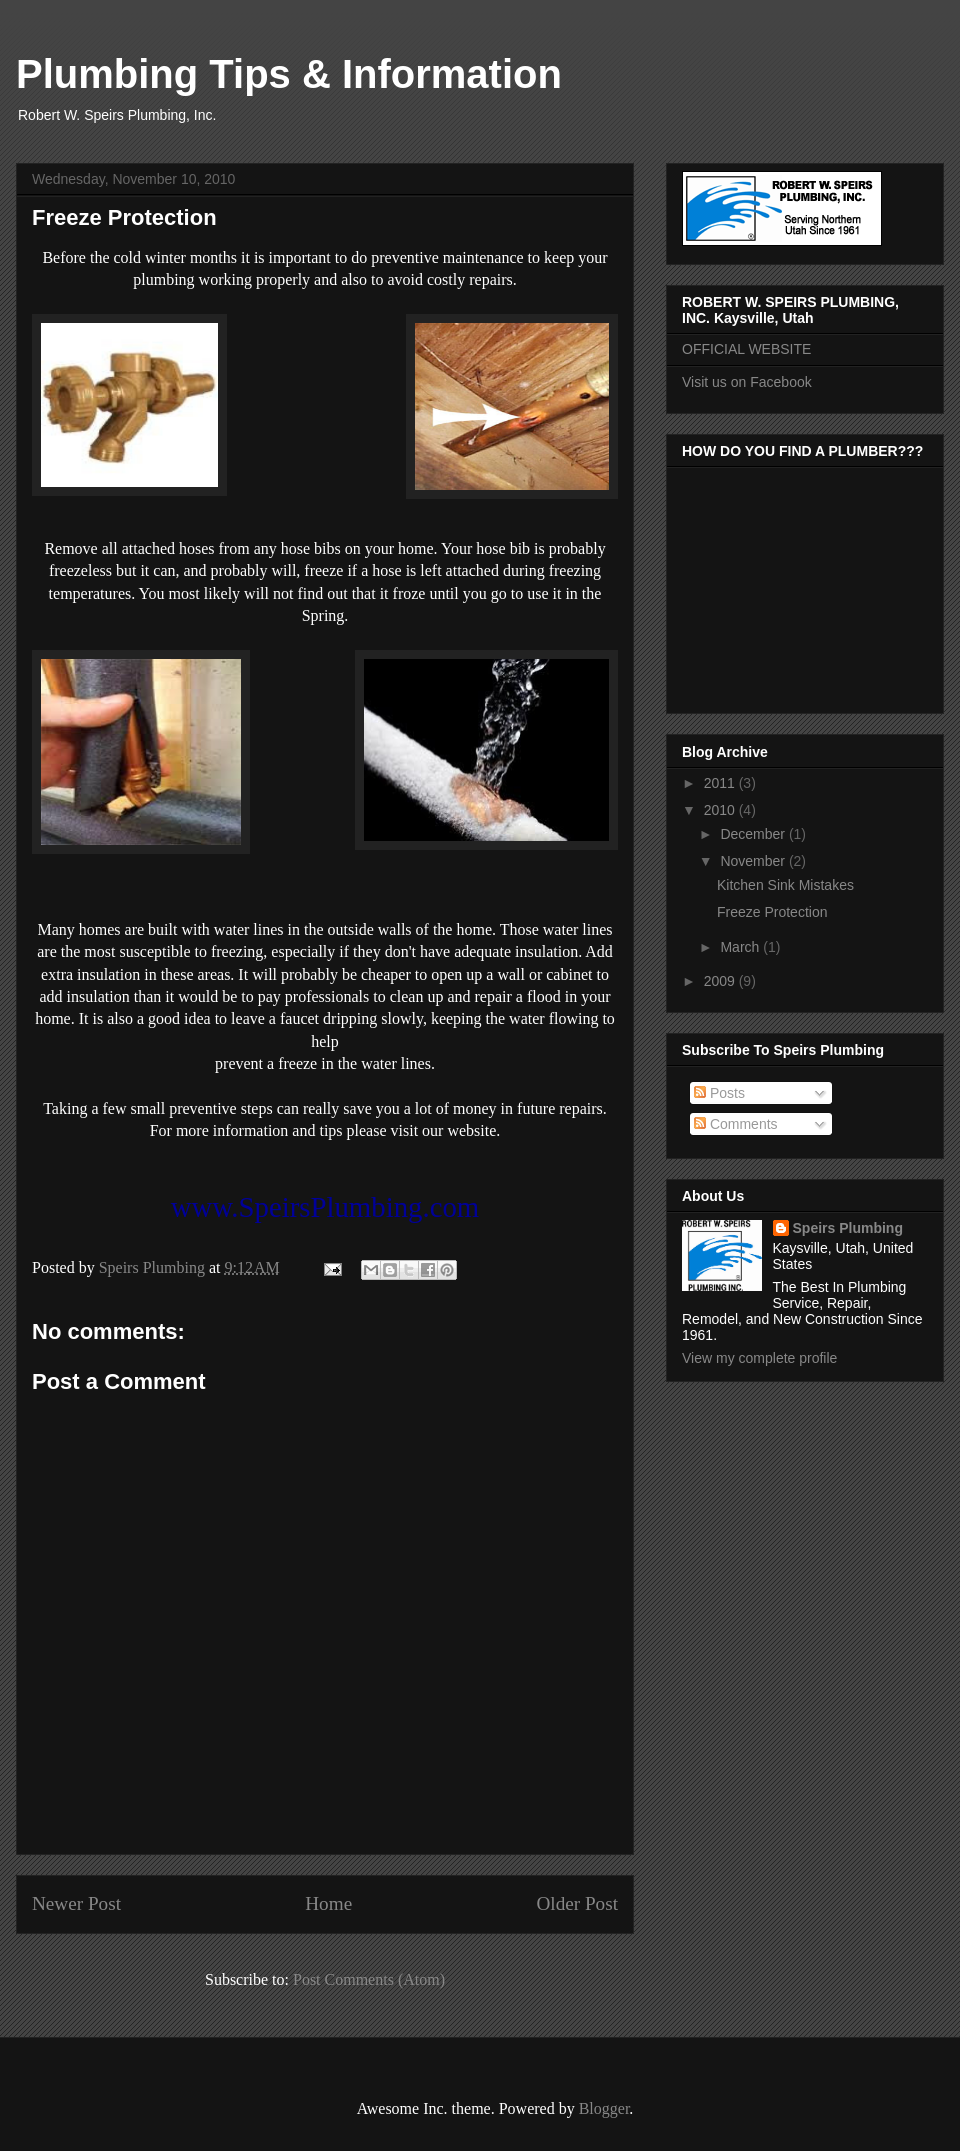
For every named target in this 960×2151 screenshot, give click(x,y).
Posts (719, 1093)
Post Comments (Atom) (369, 1979)
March (741, 947)
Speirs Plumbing (848, 1228)
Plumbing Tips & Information (289, 74)
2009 (721, 981)
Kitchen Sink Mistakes (785, 885)
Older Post (577, 1903)
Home (328, 1903)
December (754, 834)
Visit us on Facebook (747, 382)
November (754, 861)
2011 (721, 783)
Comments (736, 1124)
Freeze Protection (772, 912)
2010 (721, 810)
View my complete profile (759, 1358)
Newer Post (76, 1903)
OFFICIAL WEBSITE (746, 349)
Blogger (604, 2108)
